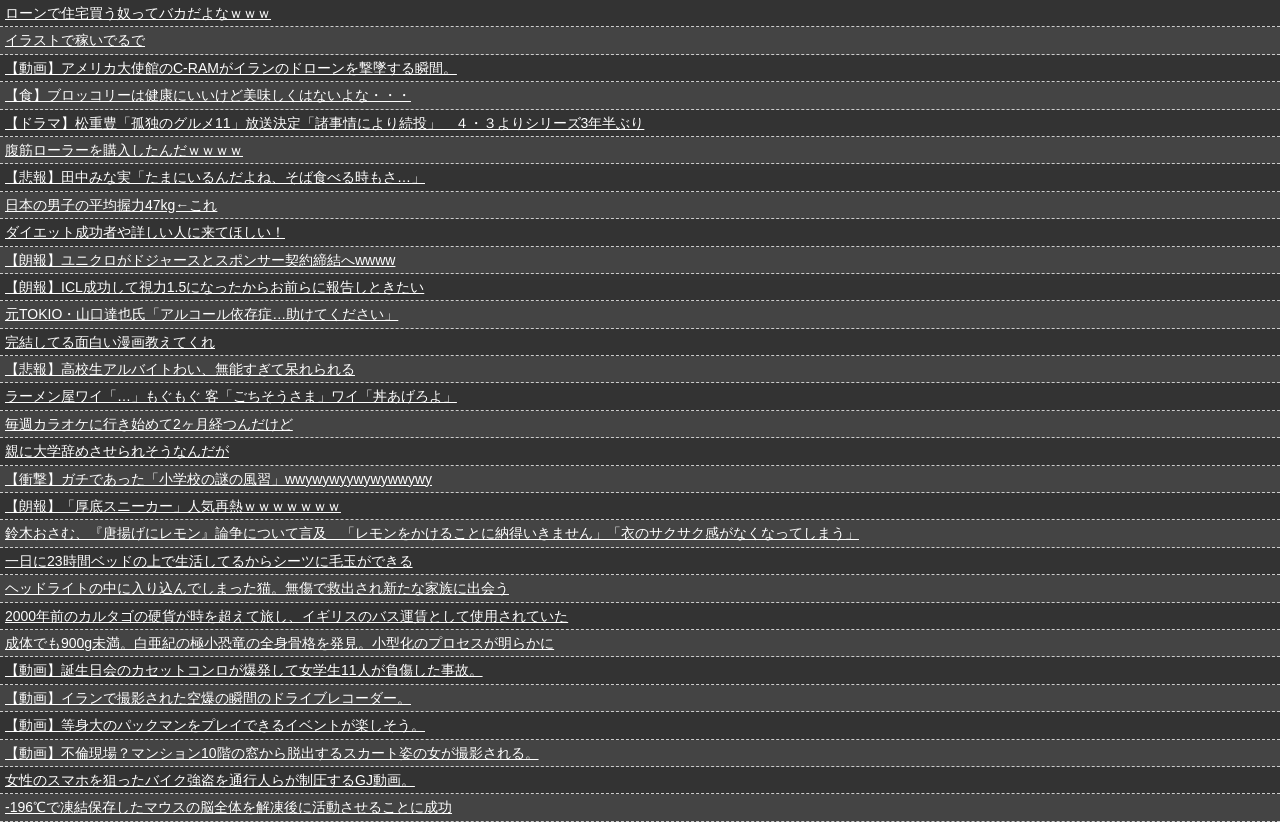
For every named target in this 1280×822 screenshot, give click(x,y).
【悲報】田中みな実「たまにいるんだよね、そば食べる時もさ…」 (215, 177)
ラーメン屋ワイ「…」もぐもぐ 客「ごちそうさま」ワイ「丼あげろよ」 (231, 396)
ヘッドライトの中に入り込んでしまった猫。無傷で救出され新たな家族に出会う (257, 588)
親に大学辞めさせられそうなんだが (117, 451)
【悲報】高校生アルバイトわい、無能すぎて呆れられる (180, 369)
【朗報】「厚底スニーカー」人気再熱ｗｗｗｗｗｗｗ (173, 506)
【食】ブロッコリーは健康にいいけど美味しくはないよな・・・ (208, 95)
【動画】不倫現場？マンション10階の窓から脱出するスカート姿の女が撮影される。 (272, 753)
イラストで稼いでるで (75, 40)
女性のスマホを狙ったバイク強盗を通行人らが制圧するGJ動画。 (210, 780)
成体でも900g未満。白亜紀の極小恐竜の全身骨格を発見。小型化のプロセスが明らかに (279, 643)
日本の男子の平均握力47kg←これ (111, 205)
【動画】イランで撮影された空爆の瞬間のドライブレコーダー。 (208, 698)
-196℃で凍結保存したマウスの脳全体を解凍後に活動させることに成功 (228, 807)
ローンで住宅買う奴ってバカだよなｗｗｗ (138, 13)
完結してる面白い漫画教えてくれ (110, 342)
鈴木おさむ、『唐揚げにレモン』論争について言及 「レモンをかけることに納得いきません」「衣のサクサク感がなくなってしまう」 (432, 533)
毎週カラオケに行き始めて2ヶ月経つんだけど (149, 424)
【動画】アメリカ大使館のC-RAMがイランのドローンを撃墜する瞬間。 (231, 68)
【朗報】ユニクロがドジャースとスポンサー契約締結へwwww (200, 260)
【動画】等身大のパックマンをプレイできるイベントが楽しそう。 (215, 725)
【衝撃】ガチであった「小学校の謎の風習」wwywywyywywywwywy (218, 479)
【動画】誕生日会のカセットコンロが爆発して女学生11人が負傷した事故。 (244, 670)
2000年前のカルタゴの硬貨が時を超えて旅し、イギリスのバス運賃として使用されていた (286, 616)
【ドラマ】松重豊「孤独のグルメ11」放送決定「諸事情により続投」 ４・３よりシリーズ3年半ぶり (324, 123)
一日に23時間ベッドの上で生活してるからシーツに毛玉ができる (209, 561)
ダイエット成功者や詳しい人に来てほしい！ (145, 232)
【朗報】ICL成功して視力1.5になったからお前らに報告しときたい (214, 287)
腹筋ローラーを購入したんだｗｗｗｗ (124, 150)
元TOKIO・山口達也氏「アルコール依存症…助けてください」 (201, 314)
